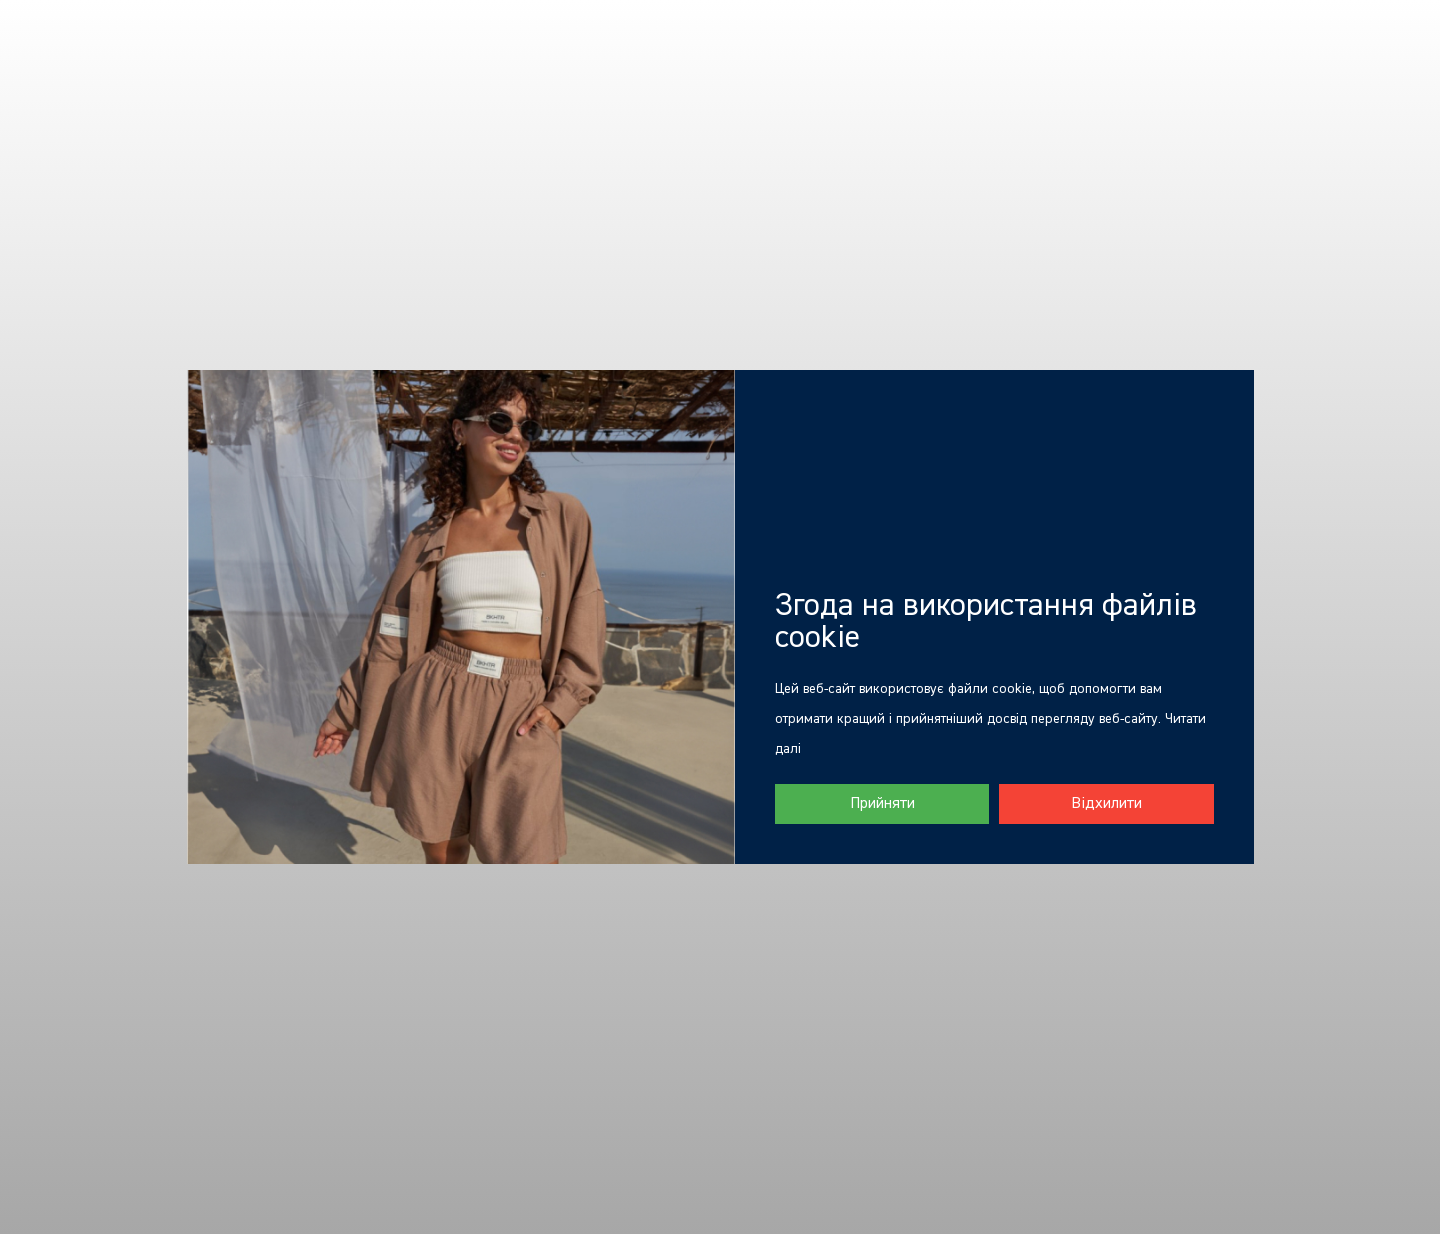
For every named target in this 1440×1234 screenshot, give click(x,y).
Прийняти (882, 804)
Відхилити (1106, 804)
